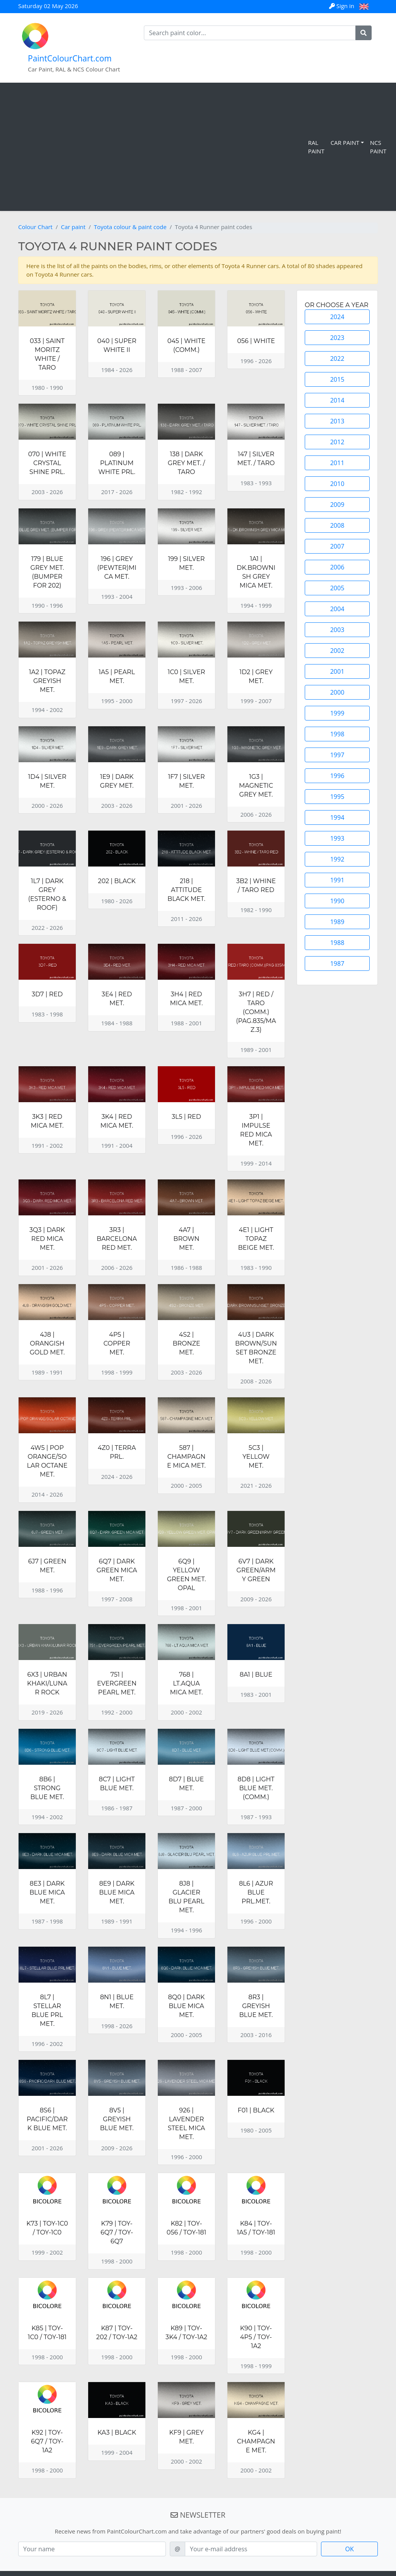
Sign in (342, 6)
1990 (337, 901)
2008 (337, 525)
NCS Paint (378, 147)
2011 (337, 463)
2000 (337, 692)
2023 (337, 337)
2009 (337, 504)
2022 (337, 358)
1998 (337, 734)
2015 (337, 379)
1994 (337, 817)
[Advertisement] (155, 147)
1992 (337, 859)
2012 (337, 442)
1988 (337, 942)
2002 (337, 650)
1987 (337, 963)
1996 (337, 775)
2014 (337, 400)
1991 (337, 880)
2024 (337, 317)
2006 (337, 567)
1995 (337, 796)
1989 (337, 922)
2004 (337, 609)
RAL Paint (316, 147)
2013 (337, 421)
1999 (337, 713)
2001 (337, 671)
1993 (337, 838)
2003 (337, 629)
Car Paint (345, 142)
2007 (337, 546)
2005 (337, 588)
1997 (337, 755)
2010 (337, 483)
